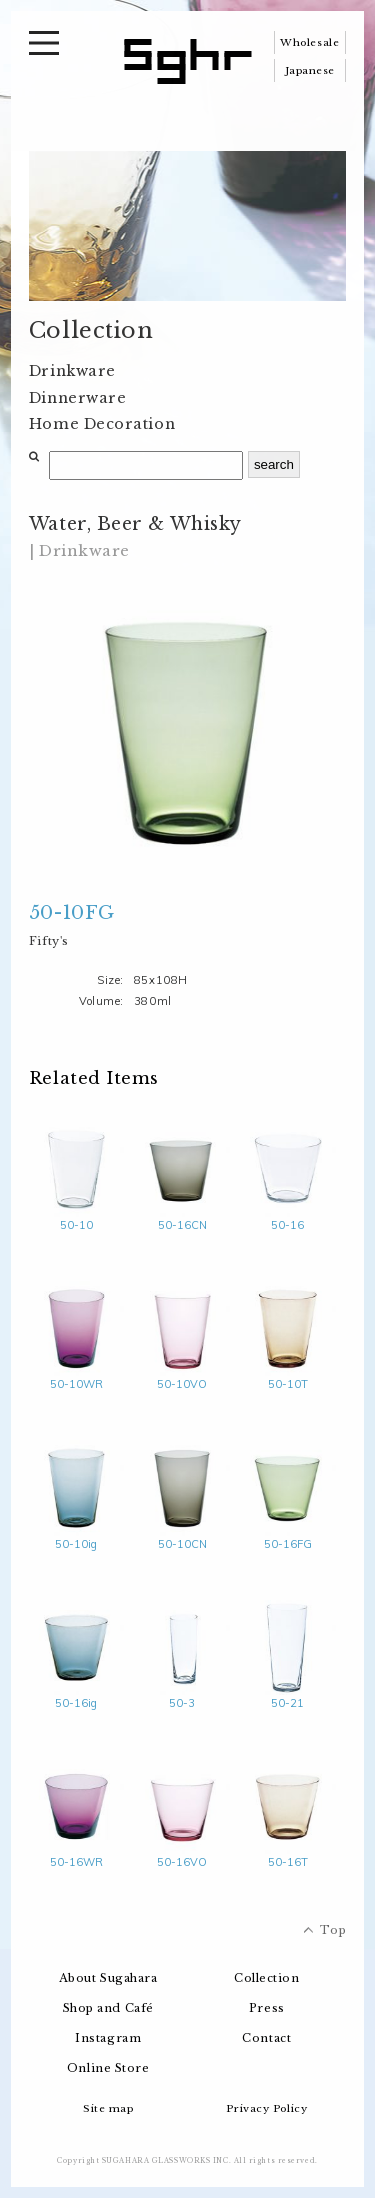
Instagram (108, 2038)
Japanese (310, 70)
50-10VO (182, 1376)
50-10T (287, 1376)
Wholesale (309, 42)
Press (267, 2008)
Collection (267, 1978)
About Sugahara (108, 1978)
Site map (108, 2108)
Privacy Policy (266, 2108)
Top (333, 1930)
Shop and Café (108, 2008)
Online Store (108, 2068)
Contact (266, 2038)
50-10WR (76, 1376)
